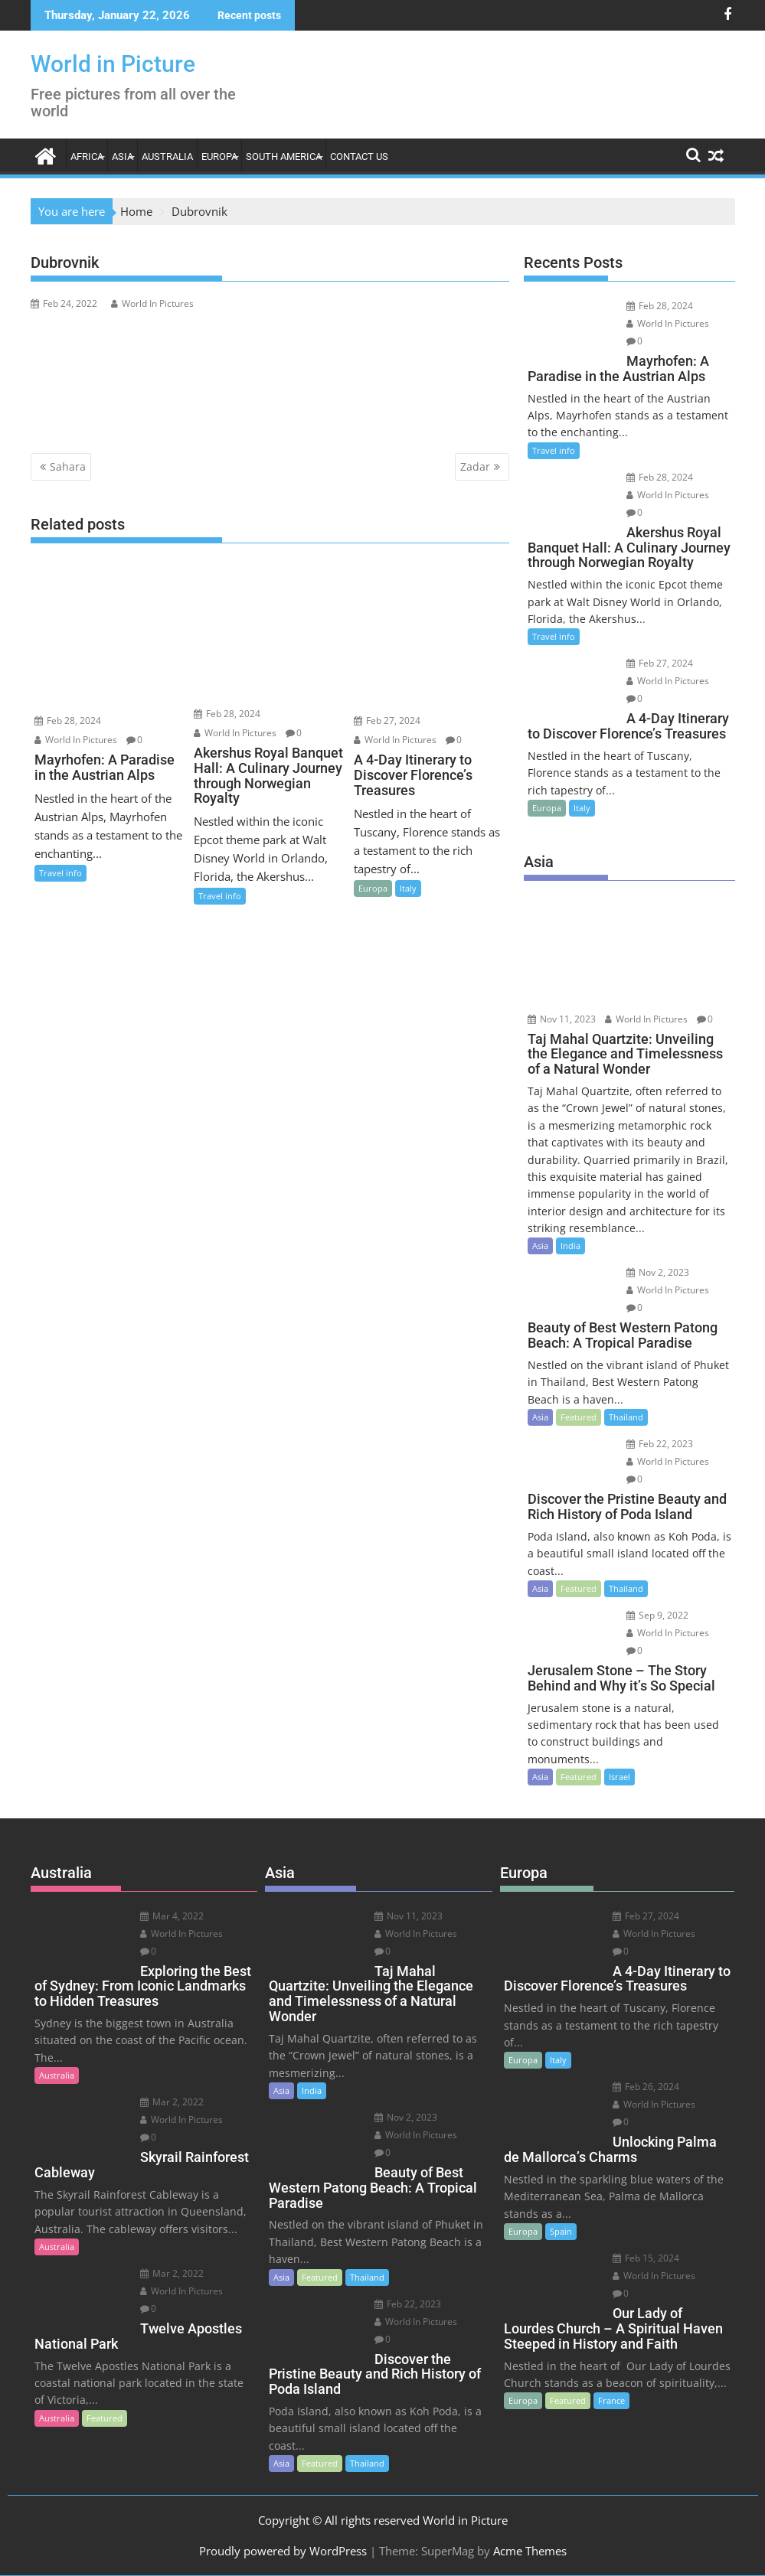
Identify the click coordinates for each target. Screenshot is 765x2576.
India (570, 1245)
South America (284, 156)
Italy (408, 888)
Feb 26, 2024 (646, 2086)
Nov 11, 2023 (562, 1019)
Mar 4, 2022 (172, 1915)
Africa (86, 156)
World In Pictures (152, 303)
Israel (619, 1776)
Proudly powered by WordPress (283, 2550)
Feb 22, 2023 (659, 1443)
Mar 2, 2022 (172, 2101)
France (611, 2400)
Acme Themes (530, 2550)
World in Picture (113, 64)
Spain (561, 2231)
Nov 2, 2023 (657, 1272)
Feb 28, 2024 (67, 720)
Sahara (68, 466)
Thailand (626, 1417)
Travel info (60, 873)
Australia (167, 156)
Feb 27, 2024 (387, 720)
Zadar (475, 466)
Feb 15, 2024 (646, 2258)
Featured (579, 1417)
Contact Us (359, 156)
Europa (219, 156)
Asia (122, 156)
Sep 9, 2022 (657, 1615)
